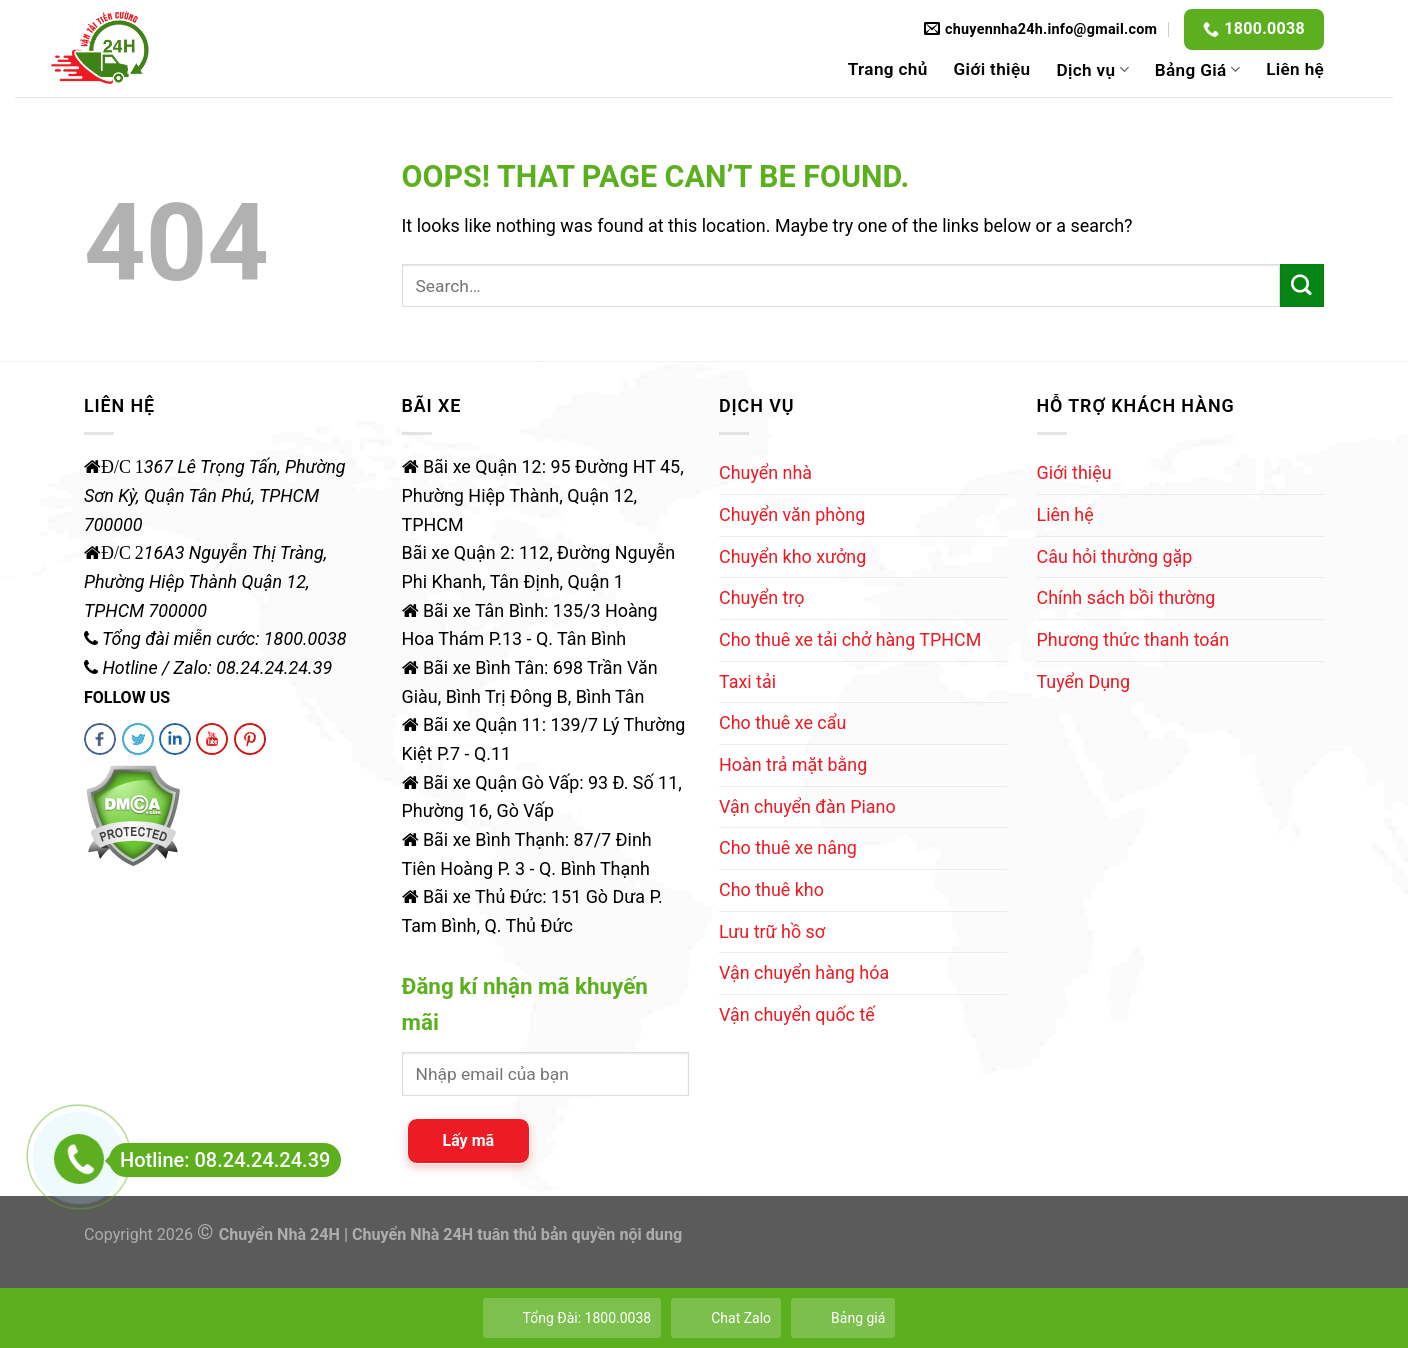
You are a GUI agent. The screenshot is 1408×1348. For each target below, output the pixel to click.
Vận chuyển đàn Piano (807, 806)
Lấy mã (469, 1140)
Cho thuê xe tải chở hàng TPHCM (850, 639)
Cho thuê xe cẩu (782, 722)
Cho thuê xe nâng (788, 847)
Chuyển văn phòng (792, 514)
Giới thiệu (992, 69)
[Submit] (1302, 286)
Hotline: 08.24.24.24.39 (219, 1160)
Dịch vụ (1092, 70)
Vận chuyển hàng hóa (804, 972)
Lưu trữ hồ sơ (772, 931)
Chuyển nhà (765, 472)
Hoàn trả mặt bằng (793, 764)
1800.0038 (1264, 28)
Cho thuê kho (771, 889)
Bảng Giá (1197, 70)
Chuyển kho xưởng (792, 556)
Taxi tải (747, 681)
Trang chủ (888, 69)
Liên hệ (1295, 69)
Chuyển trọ (762, 597)
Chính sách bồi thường (1126, 597)
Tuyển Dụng (1083, 681)
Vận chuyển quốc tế (797, 1014)
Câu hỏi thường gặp (1115, 556)
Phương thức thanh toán (1133, 639)
